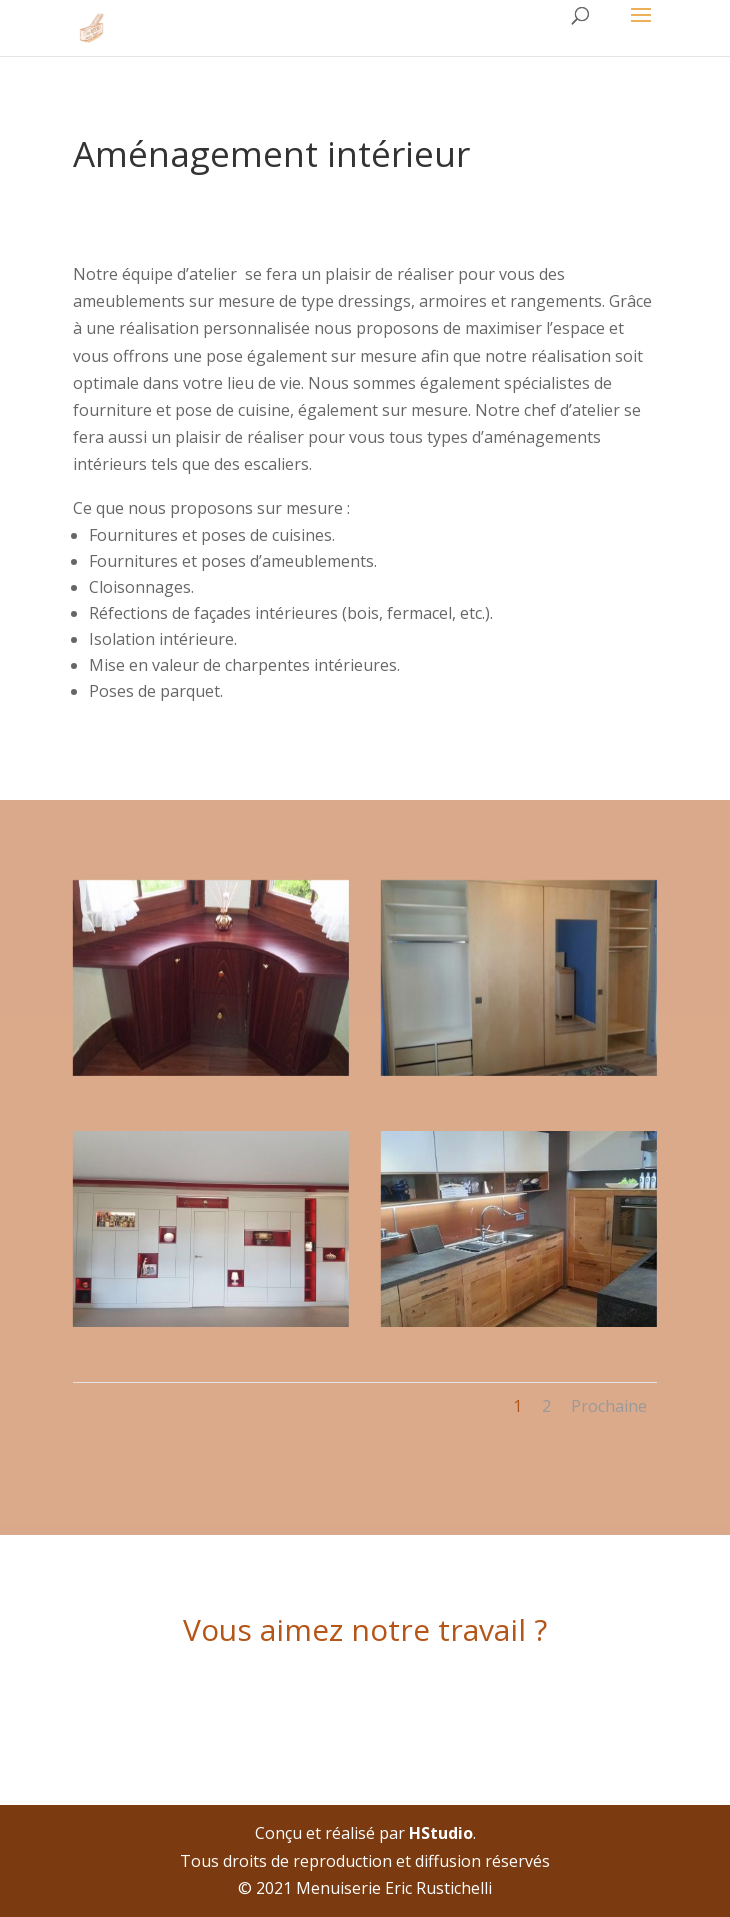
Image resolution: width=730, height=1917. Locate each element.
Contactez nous (365, 1699)
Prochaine (609, 1406)
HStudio (441, 1833)
